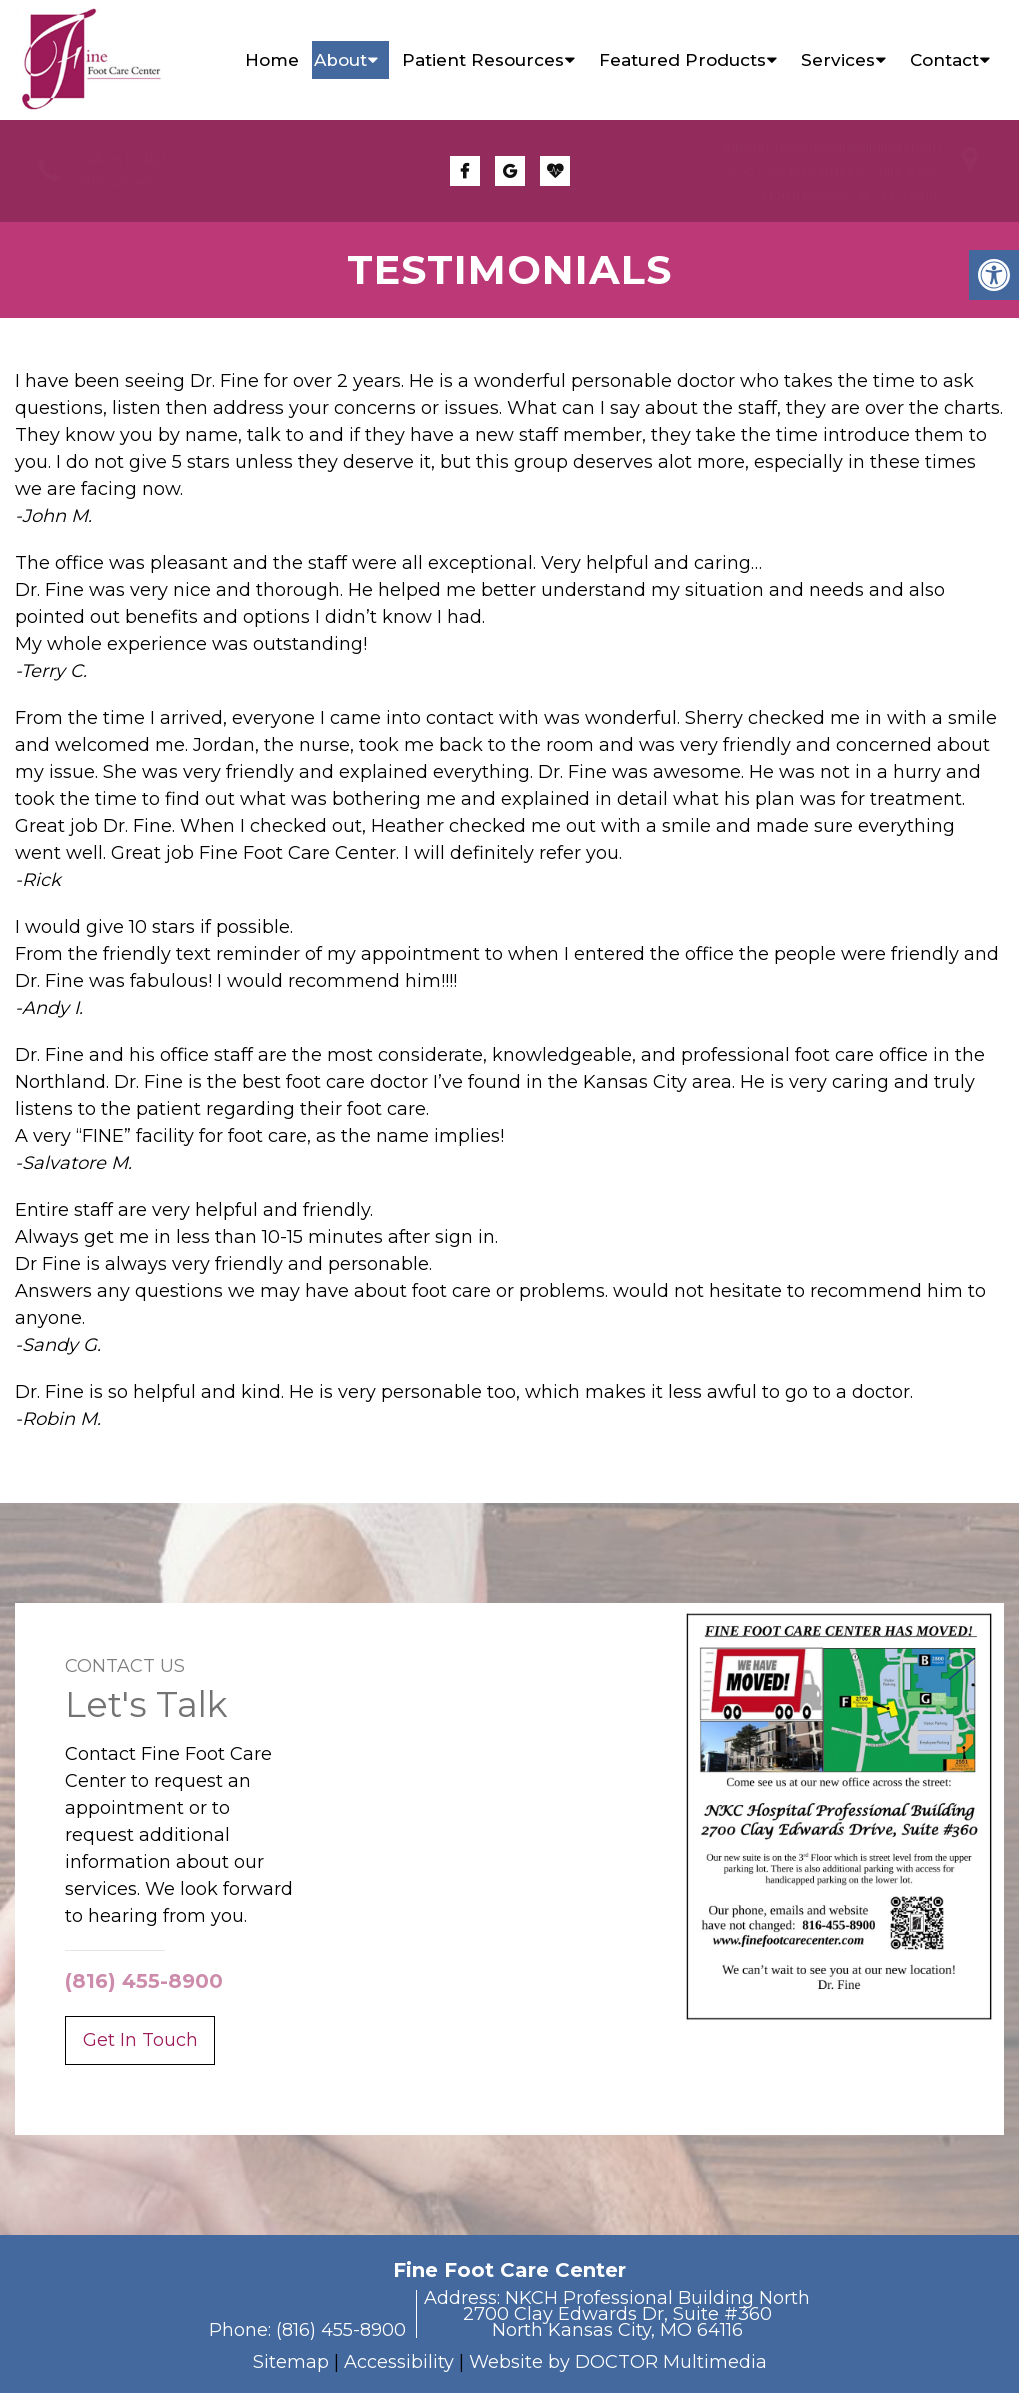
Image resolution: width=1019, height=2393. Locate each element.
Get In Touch (140, 2040)
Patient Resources (483, 60)
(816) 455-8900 (125, 183)
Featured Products (682, 60)
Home (272, 60)
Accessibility (399, 2362)
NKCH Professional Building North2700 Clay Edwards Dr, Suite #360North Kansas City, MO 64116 (832, 171)
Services (838, 60)
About (340, 60)
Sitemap (291, 2362)
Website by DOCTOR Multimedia (618, 2362)
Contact (944, 60)
